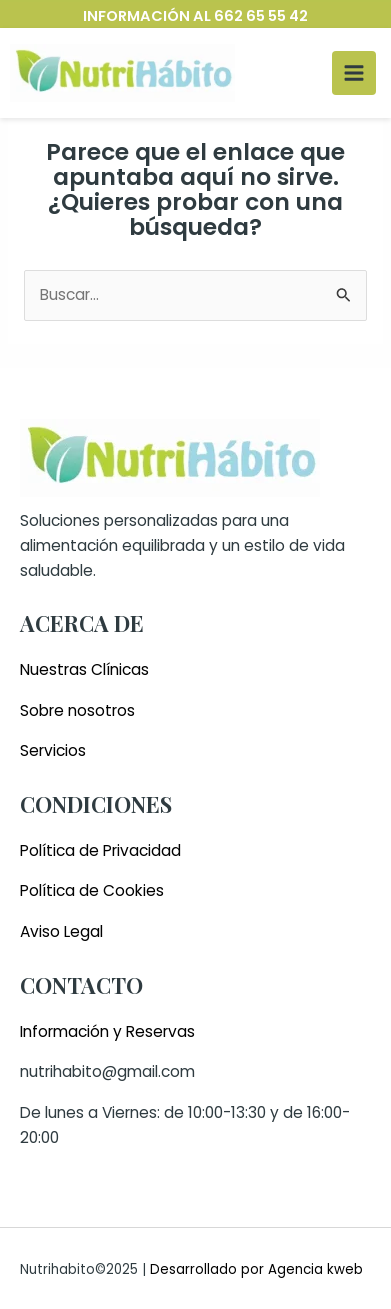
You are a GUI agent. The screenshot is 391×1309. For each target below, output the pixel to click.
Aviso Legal (61, 931)
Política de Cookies (92, 890)
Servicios (53, 750)
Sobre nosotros (77, 710)
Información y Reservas (107, 1031)
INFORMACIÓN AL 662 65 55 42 (195, 16)
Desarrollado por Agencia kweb (254, 1269)
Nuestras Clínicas (84, 669)
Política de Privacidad (100, 850)
